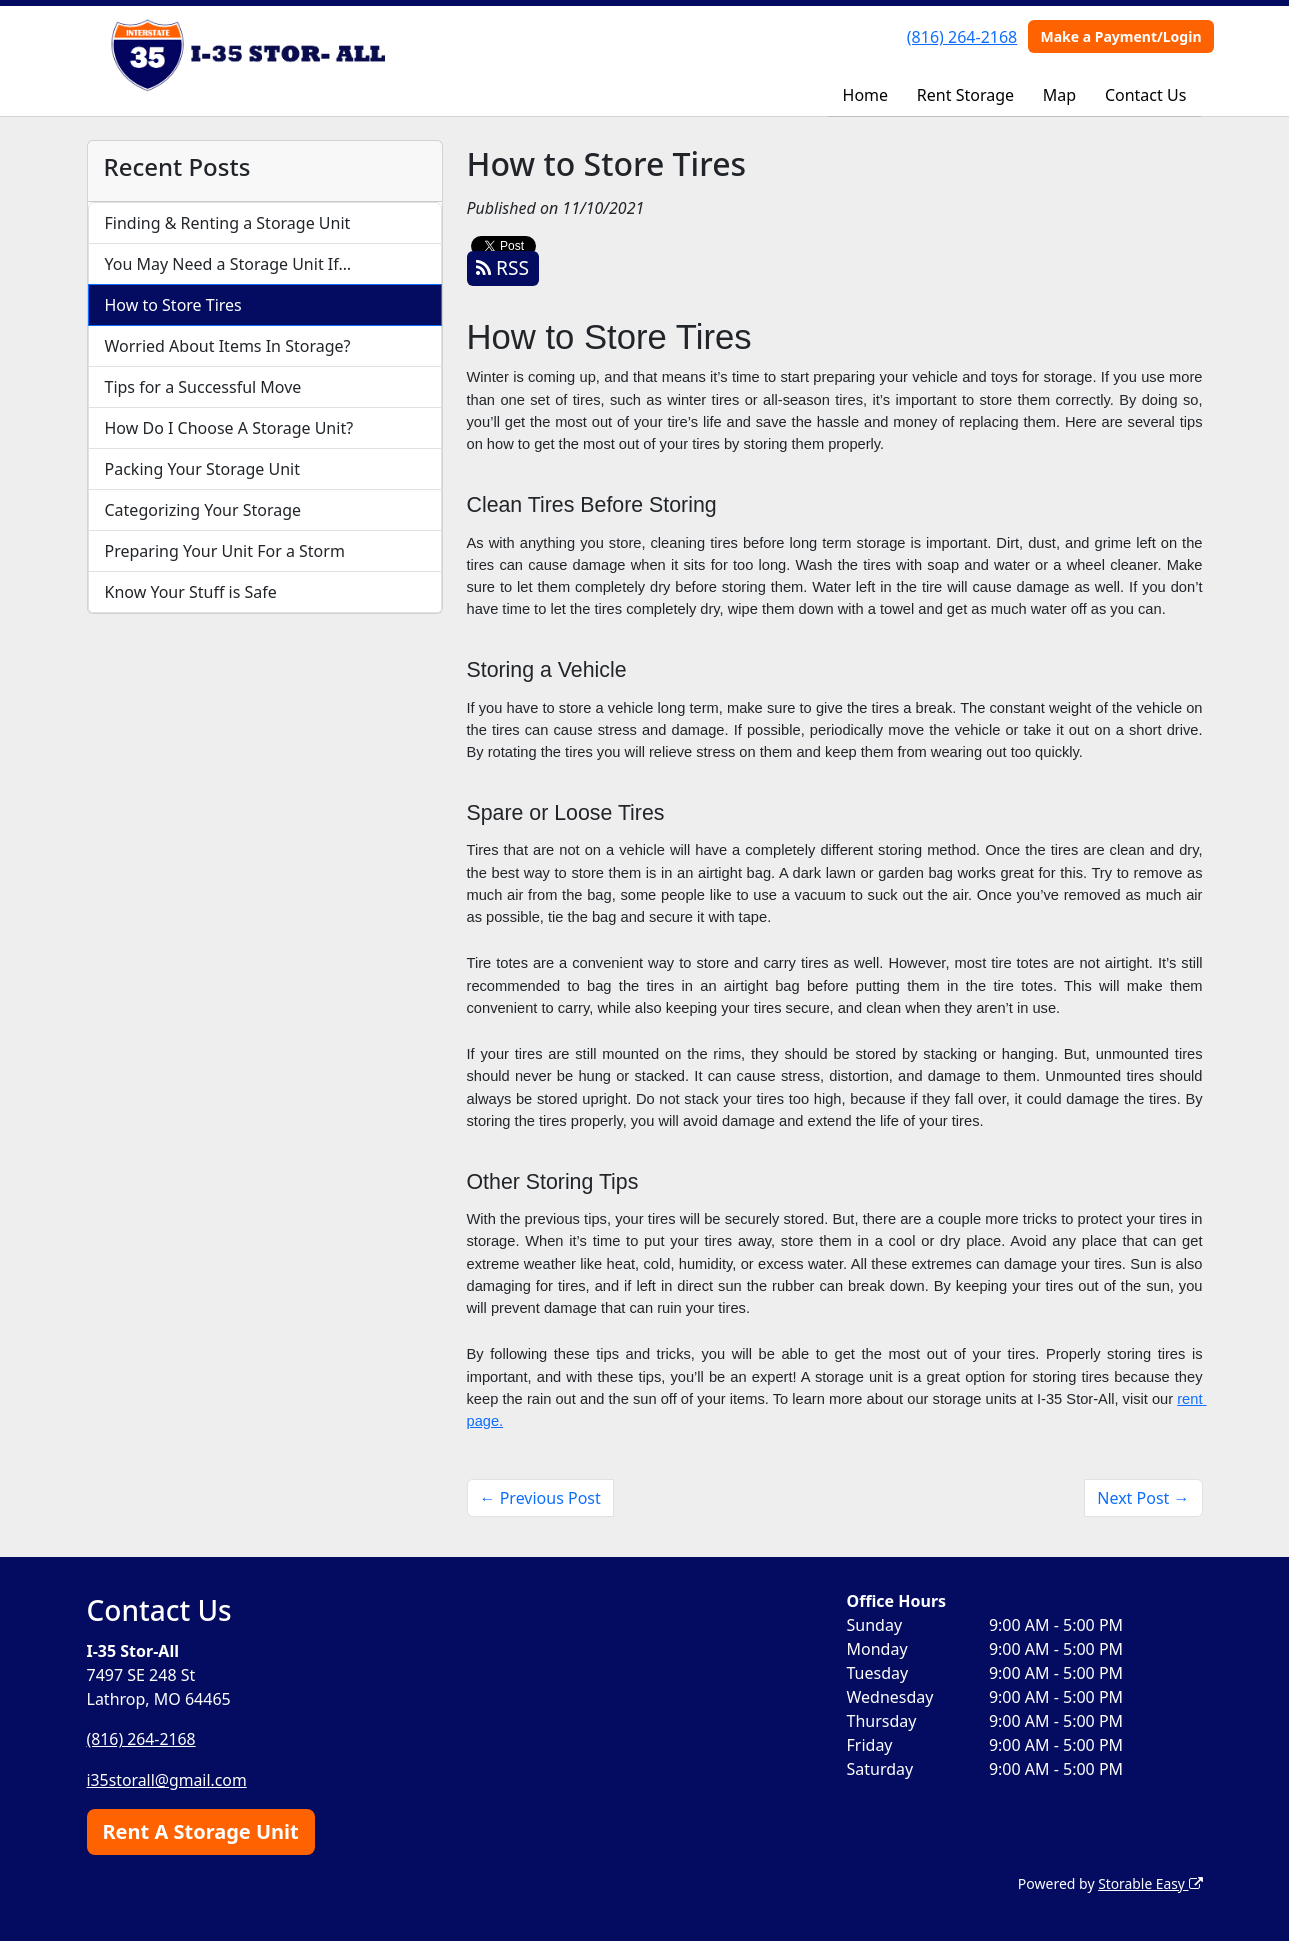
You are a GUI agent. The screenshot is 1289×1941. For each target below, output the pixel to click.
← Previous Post (540, 1498)
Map (1059, 95)
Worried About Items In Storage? (228, 346)
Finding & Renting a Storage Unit (228, 223)
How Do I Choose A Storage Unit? (229, 428)
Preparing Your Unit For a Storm (225, 551)
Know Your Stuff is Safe (191, 592)
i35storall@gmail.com (168, 1779)
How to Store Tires (173, 305)
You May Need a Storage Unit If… (228, 264)
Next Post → (1143, 1498)
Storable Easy (1149, 1881)
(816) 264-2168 (962, 37)
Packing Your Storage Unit (203, 469)
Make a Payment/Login (1120, 36)
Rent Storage (965, 95)
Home (866, 95)
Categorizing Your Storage (203, 510)
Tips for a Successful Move (203, 387)
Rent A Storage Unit (201, 1829)
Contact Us (1145, 95)
